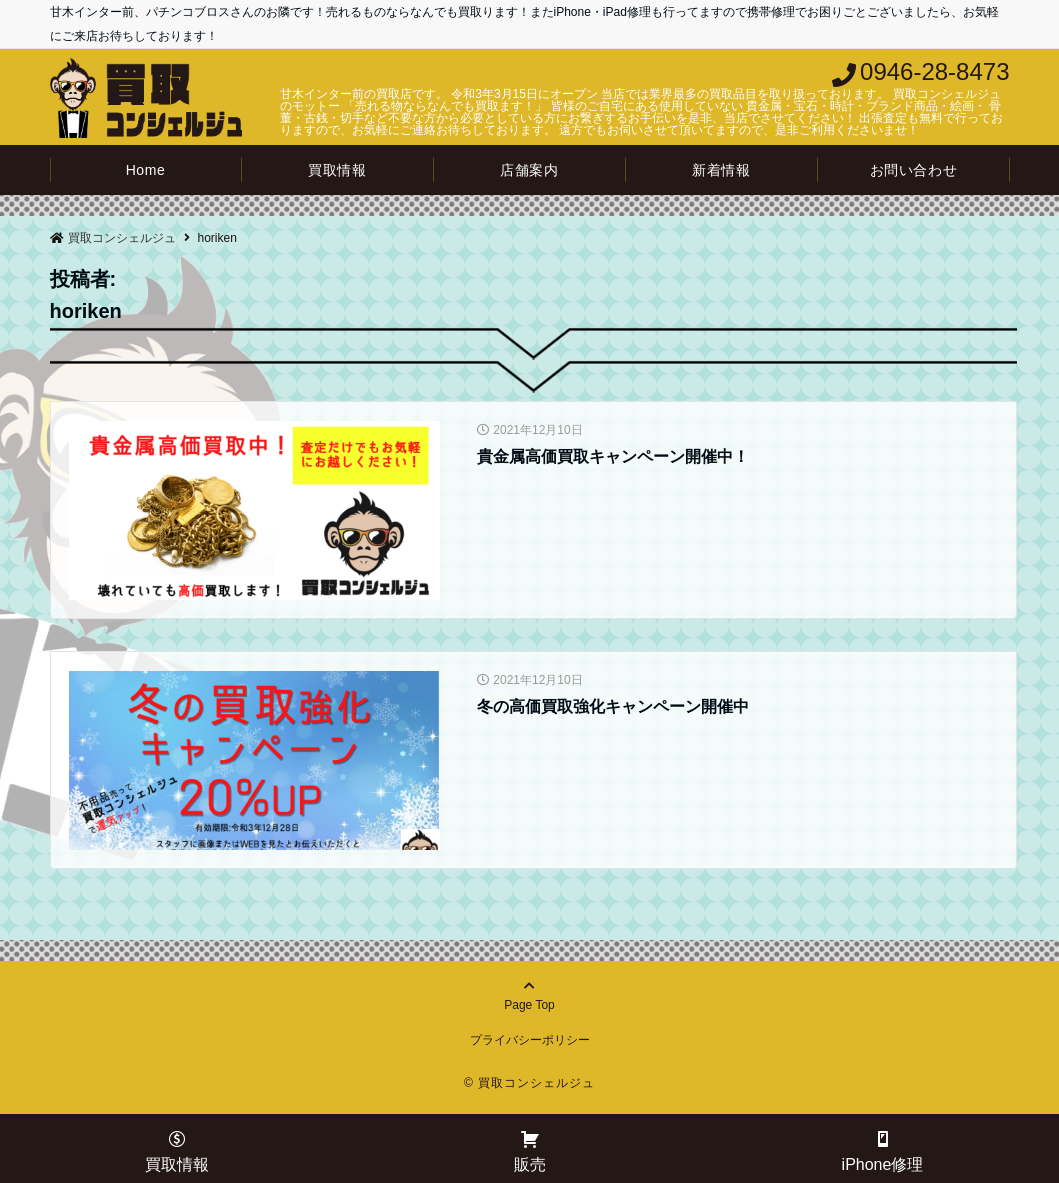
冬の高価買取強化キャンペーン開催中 (613, 706)
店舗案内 (529, 170)
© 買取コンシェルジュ (529, 1083)
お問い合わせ (913, 170)
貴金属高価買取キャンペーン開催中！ (613, 456)
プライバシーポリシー (530, 1040)
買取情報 (337, 170)
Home (146, 170)
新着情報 (721, 170)
